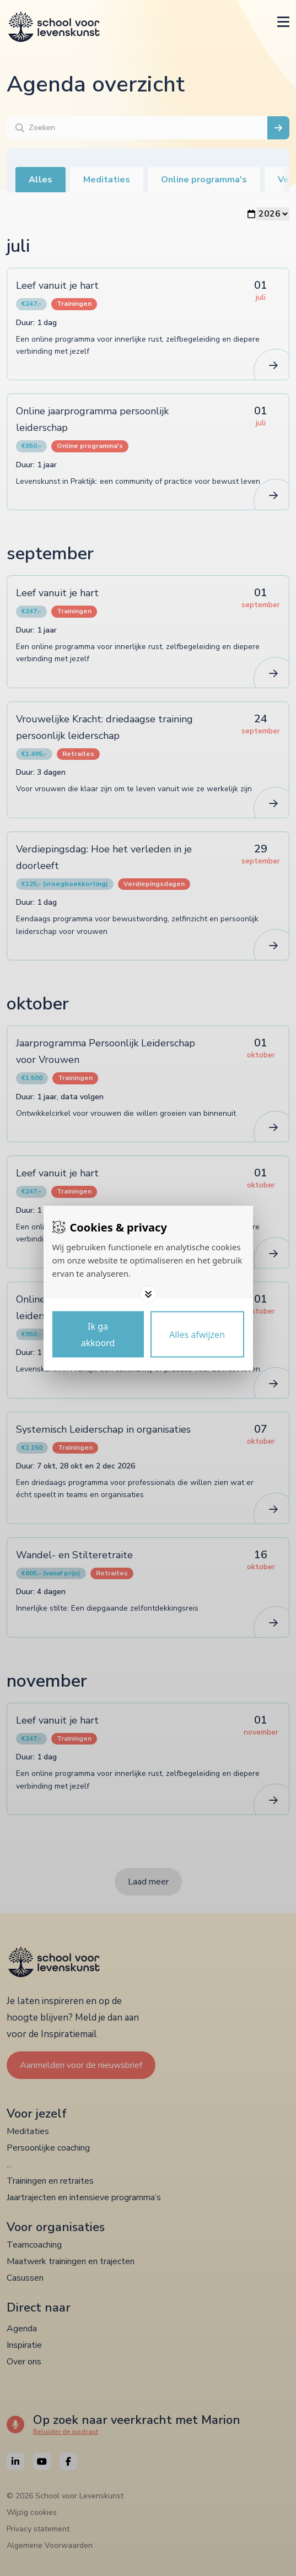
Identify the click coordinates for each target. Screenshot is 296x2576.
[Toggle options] (148, 1294)
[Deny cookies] (197, 1334)
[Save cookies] (98, 1334)
